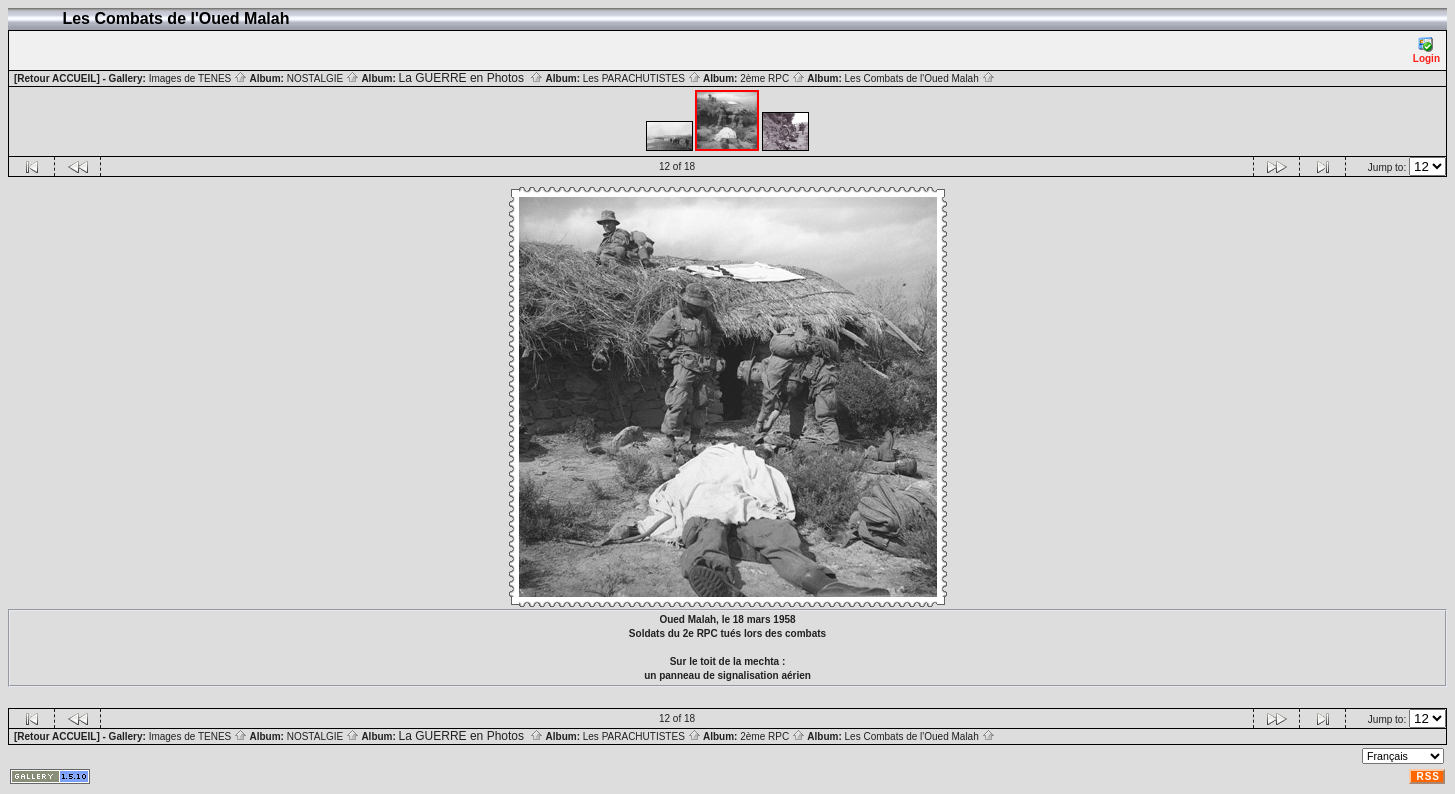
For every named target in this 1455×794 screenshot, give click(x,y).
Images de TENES (198, 78)
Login (1426, 50)
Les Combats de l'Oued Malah (920, 78)
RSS (1428, 776)
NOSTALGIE (323, 78)
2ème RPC (772, 78)
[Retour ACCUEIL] (57, 78)
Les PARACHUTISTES (642, 78)
